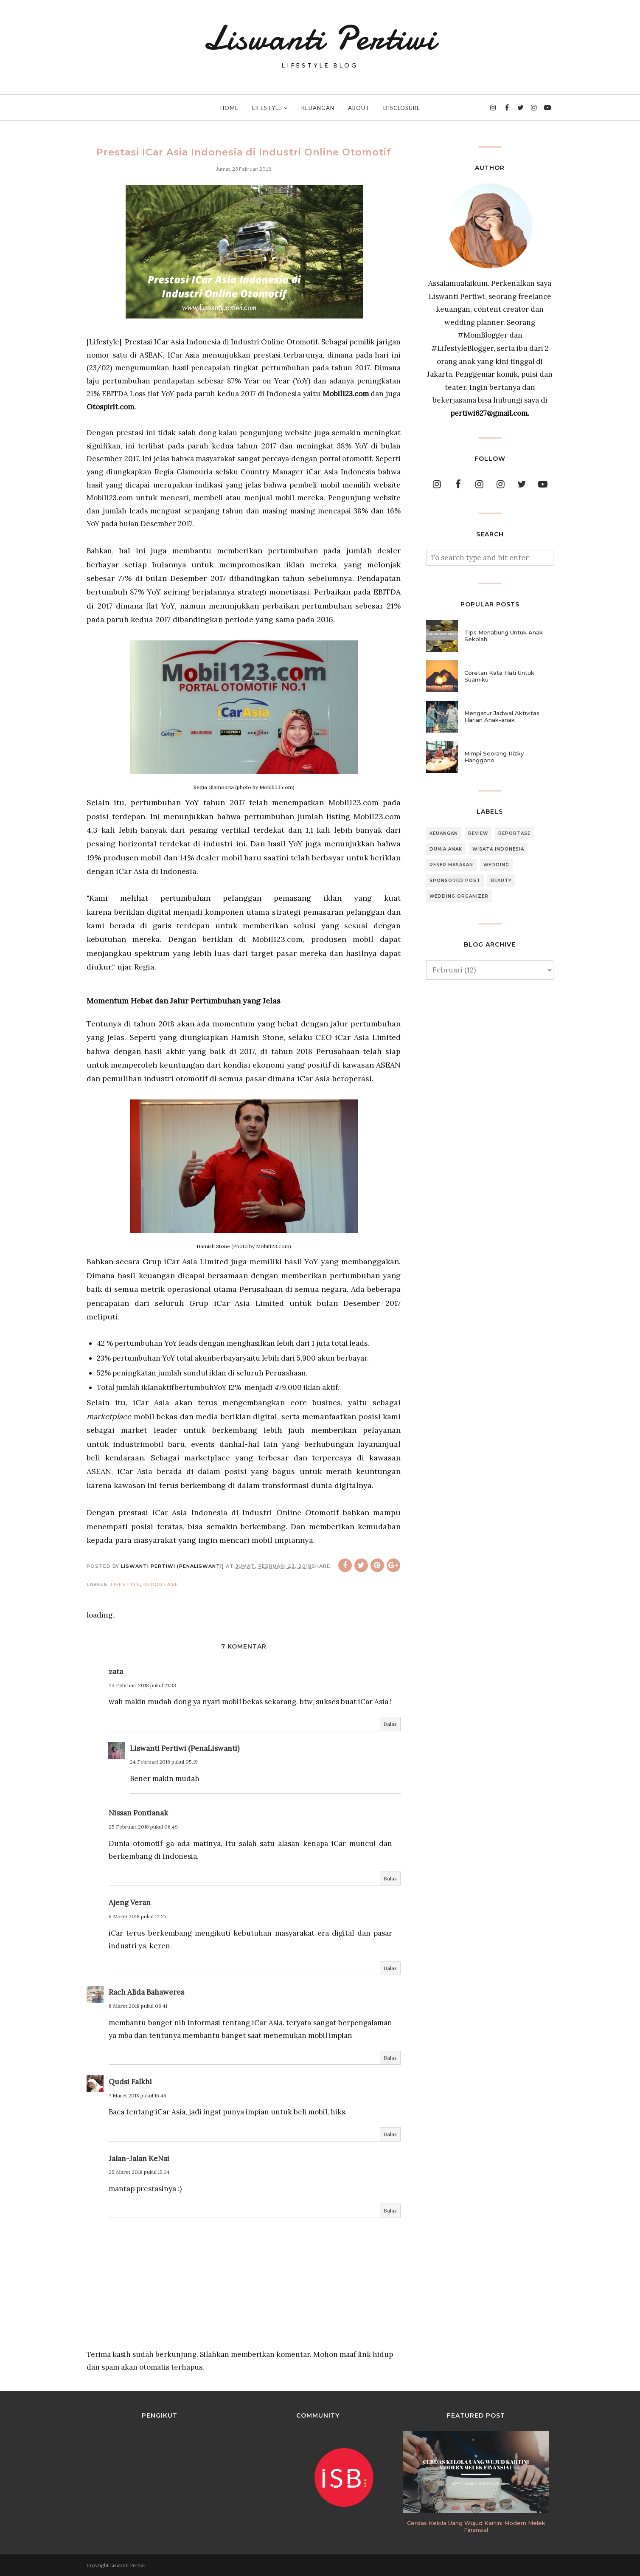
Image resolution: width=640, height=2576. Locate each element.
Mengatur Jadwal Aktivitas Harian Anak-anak (501, 716)
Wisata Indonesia (498, 849)
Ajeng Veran (130, 1902)
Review (478, 833)
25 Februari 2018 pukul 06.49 (143, 1826)
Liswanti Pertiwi (320, 38)
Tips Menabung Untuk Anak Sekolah (503, 636)
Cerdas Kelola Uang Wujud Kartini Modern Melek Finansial (476, 2526)
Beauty (501, 880)
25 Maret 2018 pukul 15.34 (139, 2172)
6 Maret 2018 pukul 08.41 (138, 2006)
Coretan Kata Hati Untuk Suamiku (499, 676)
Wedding (496, 865)
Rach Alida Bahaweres (146, 1992)
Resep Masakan (451, 865)
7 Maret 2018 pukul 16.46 (137, 2095)
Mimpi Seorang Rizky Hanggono (494, 757)
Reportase (160, 1584)
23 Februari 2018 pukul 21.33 (142, 1685)
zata (116, 1671)
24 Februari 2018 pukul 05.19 (164, 1762)
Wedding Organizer (458, 896)
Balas (390, 1724)
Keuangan (443, 833)
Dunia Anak (445, 849)
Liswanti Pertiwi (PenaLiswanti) (184, 1748)
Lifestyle (125, 1584)
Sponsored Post (454, 880)
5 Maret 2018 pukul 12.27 (137, 1916)
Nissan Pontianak (138, 1813)
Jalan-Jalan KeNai (139, 2158)
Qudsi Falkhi (130, 2081)
